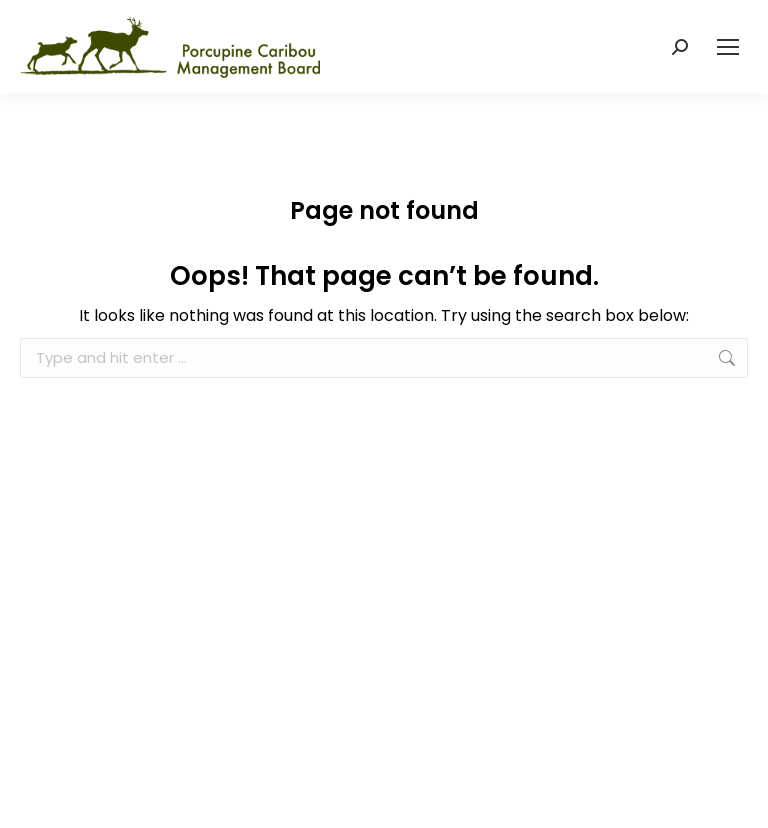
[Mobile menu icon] (728, 47)
